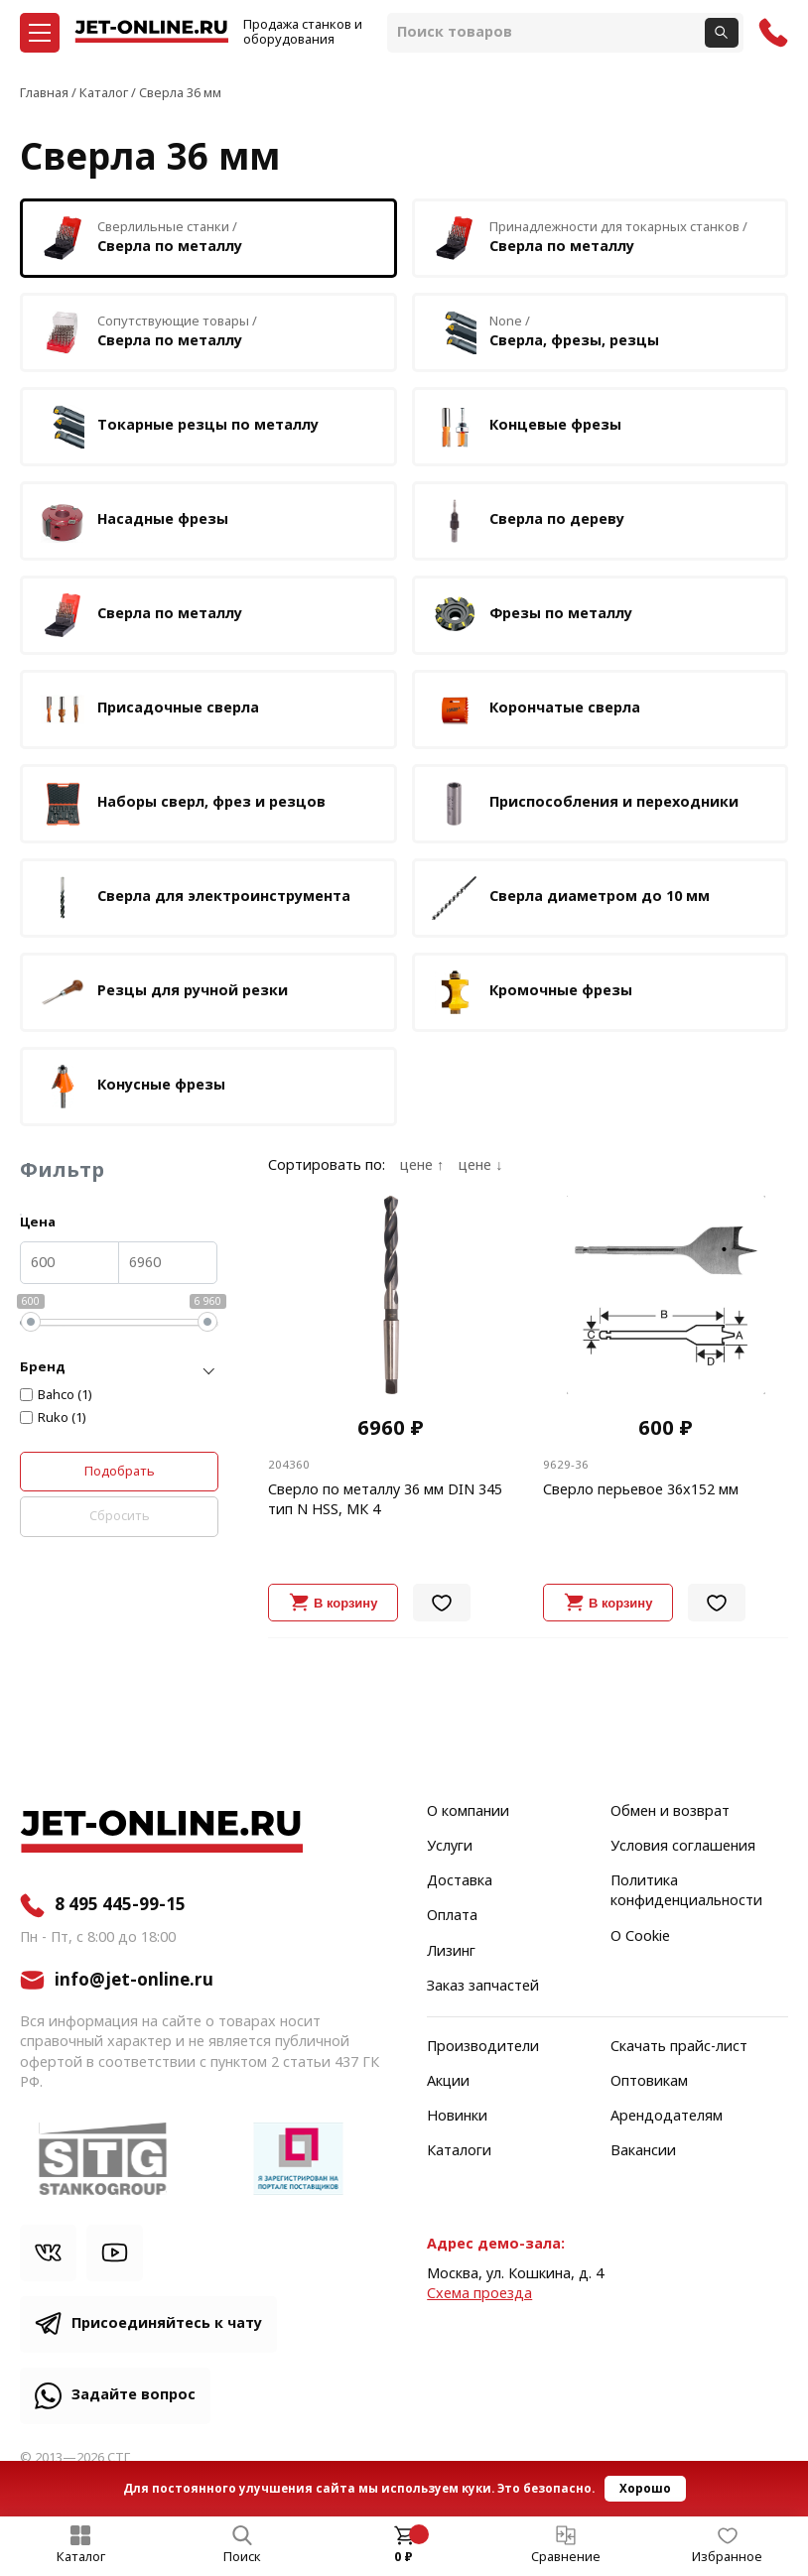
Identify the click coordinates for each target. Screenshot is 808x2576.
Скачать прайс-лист (678, 2047)
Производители (483, 2047)
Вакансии (643, 2151)
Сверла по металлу (140, 615)
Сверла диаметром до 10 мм (570, 898)
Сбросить (119, 1515)
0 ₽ (403, 2557)
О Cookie (640, 1937)
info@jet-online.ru (134, 1980)
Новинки (457, 2116)
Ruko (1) (62, 1418)
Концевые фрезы (525, 427)
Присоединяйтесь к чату (166, 2323)
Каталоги (459, 2151)
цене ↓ (480, 1166)
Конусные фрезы (131, 1086)
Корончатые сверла (535, 709)
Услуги (449, 1847)
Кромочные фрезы (531, 992)
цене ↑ (422, 1166)
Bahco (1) (65, 1395)
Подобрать (119, 1471)
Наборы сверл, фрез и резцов (182, 804)
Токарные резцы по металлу (178, 427)
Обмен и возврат (670, 1812)
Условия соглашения (682, 1847)
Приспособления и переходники (584, 804)
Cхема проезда (479, 2293)
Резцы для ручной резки (163, 992)
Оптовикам (649, 2082)
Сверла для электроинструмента (194, 898)
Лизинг (451, 1952)
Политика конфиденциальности (686, 1891)
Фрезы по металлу (531, 615)
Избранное (727, 2557)
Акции (448, 2082)
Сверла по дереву (527, 521)
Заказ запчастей (483, 1986)
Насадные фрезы (133, 521)
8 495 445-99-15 (120, 1905)
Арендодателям (666, 2116)
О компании (468, 1812)
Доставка (459, 1881)
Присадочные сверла (148, 709)
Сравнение (566, 2557)
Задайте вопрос (133, 2394)
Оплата (452, 1916)
